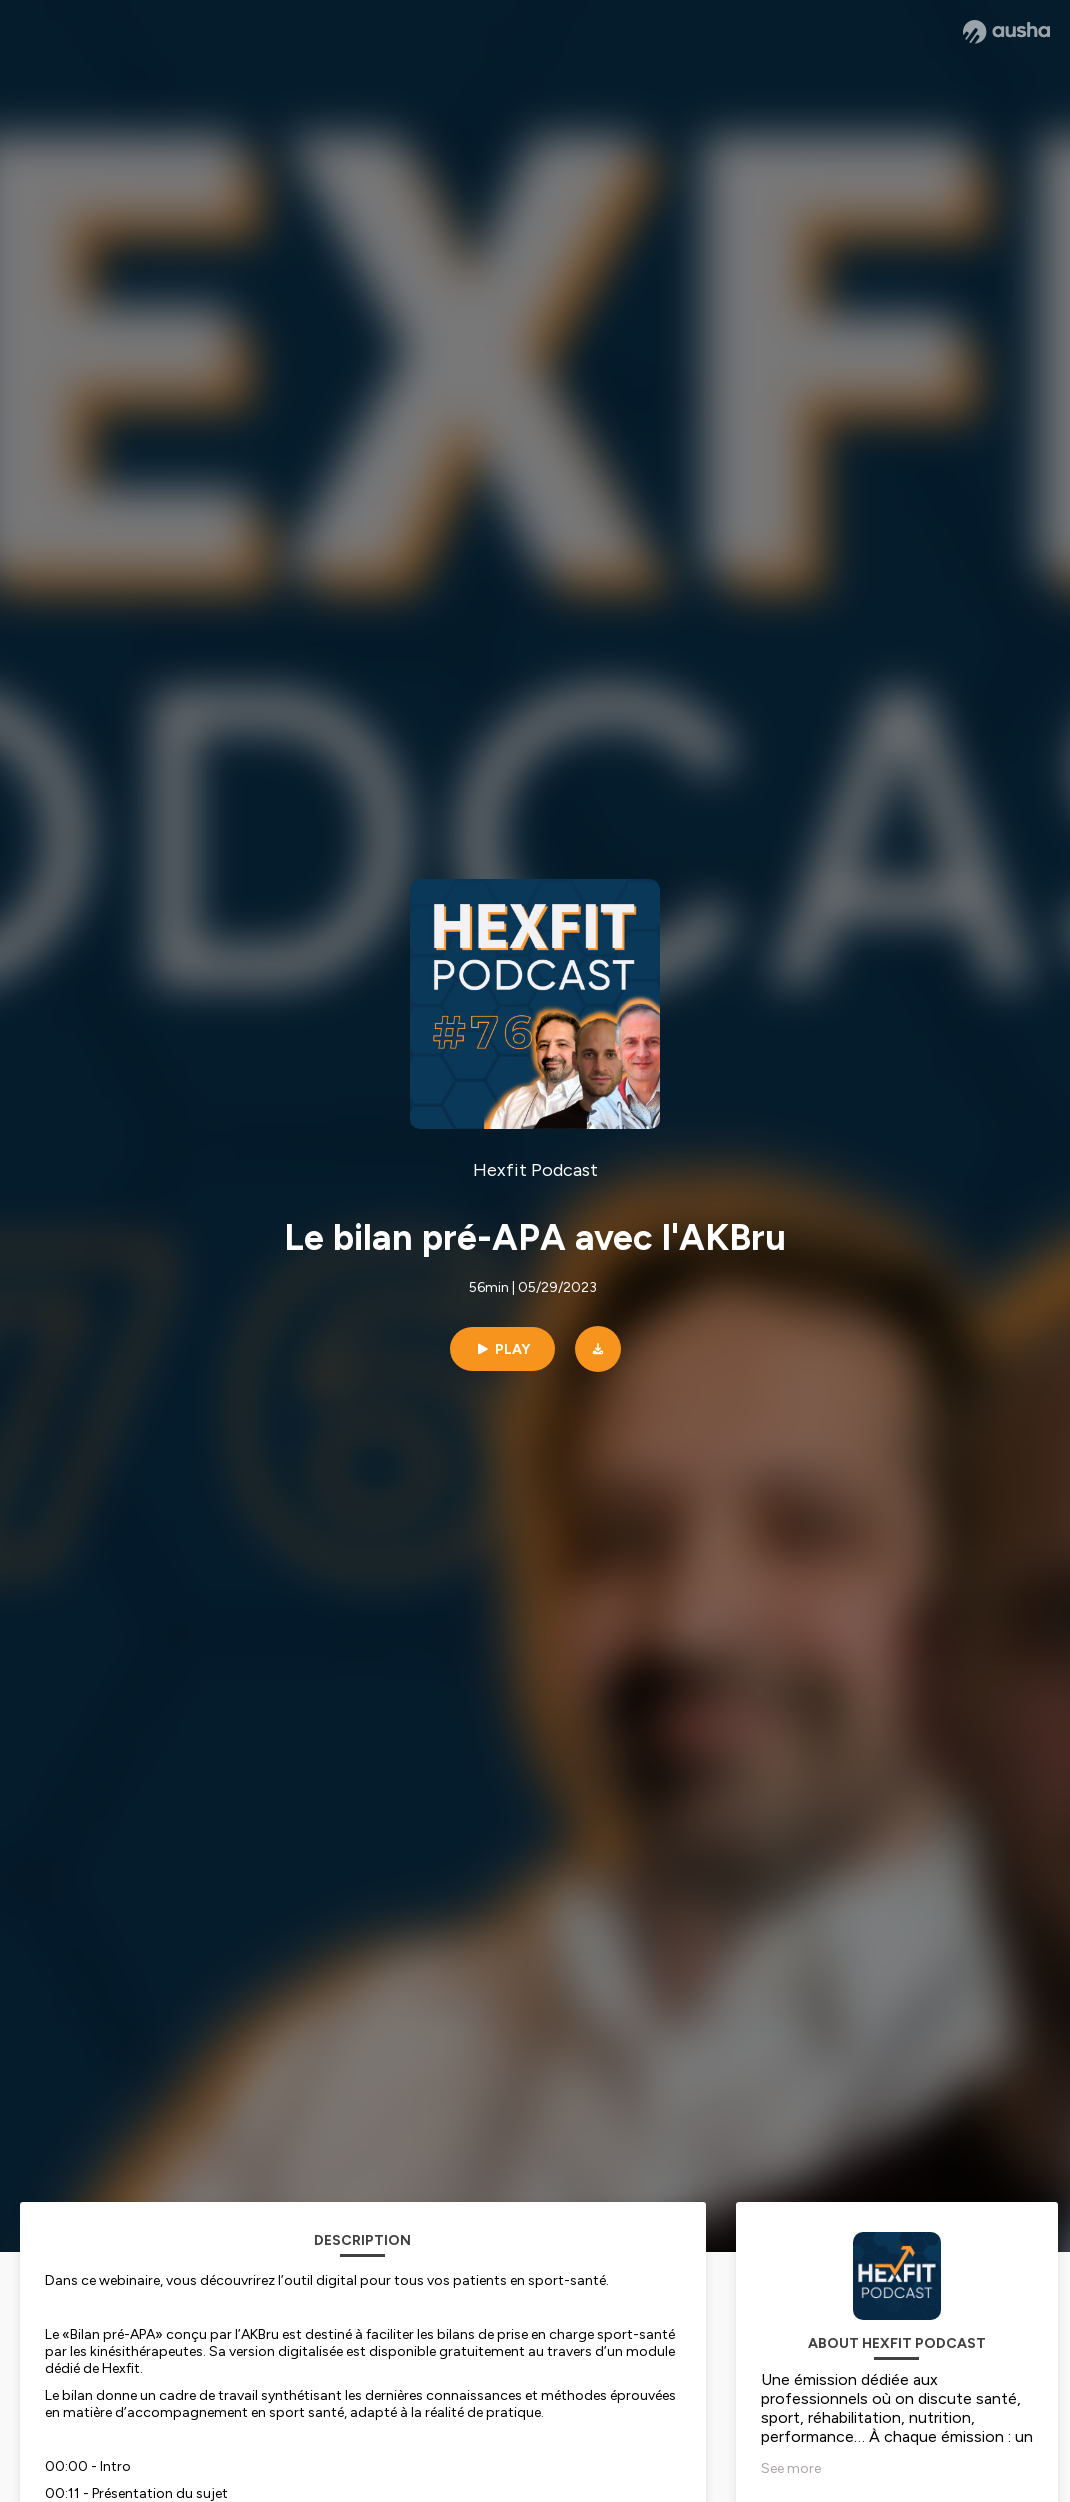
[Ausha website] (1006, 32)
